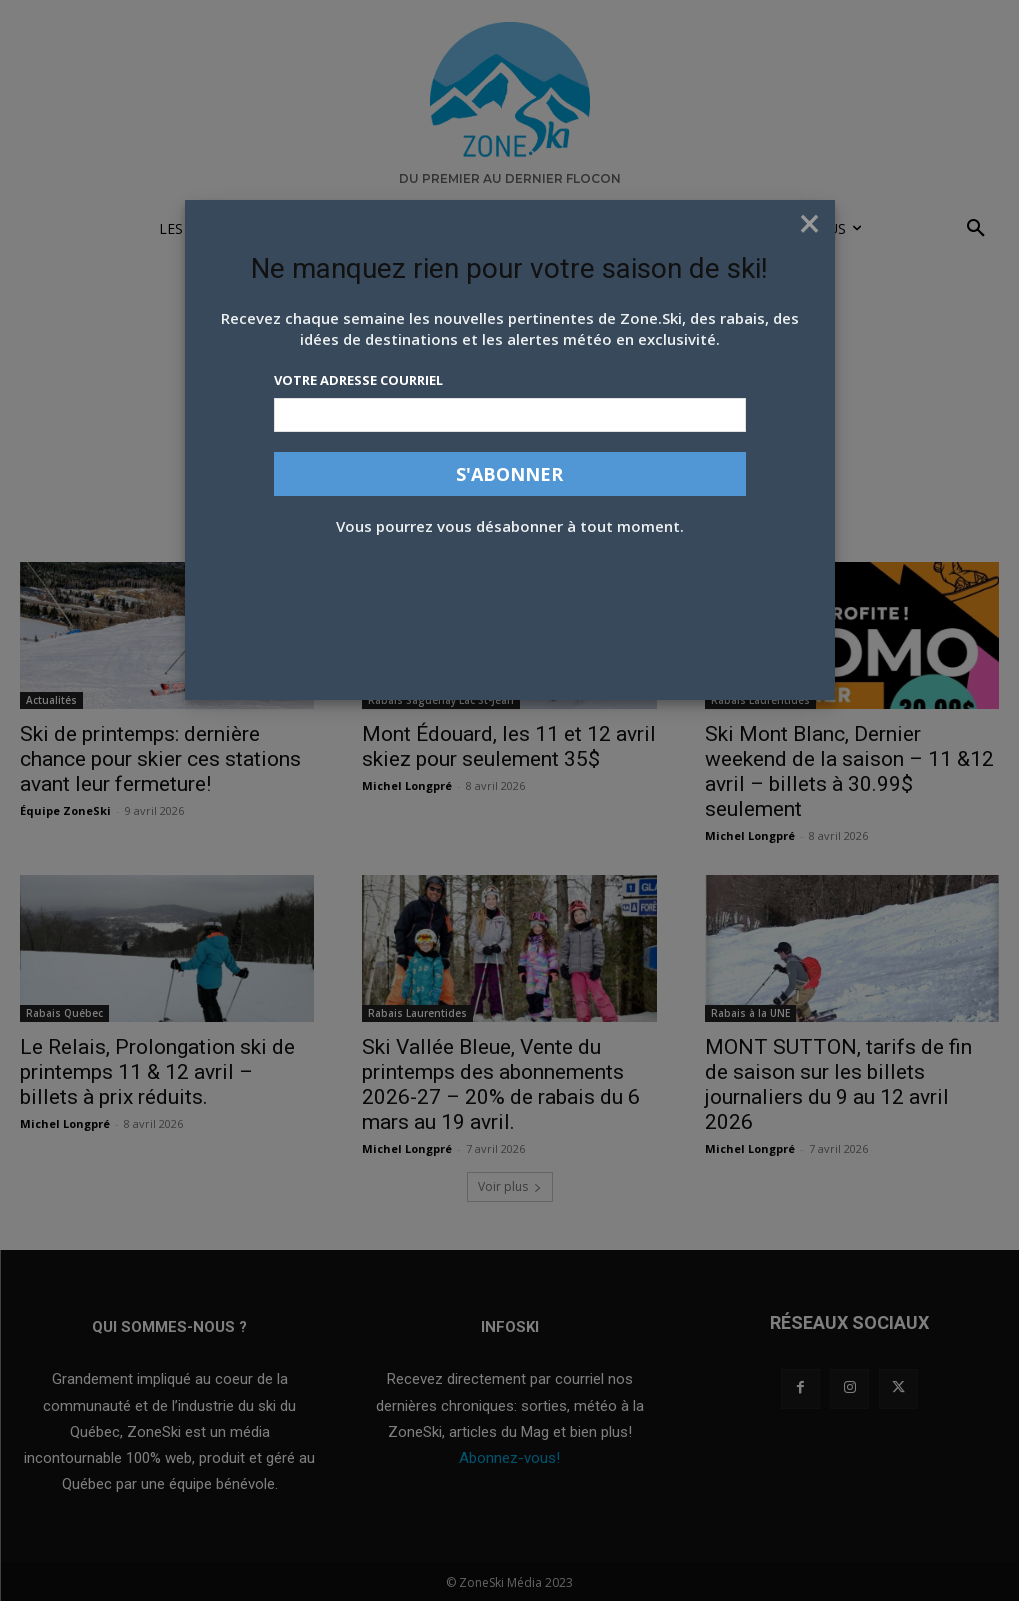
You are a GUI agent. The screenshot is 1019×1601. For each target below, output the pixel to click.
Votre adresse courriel (358, 380)
